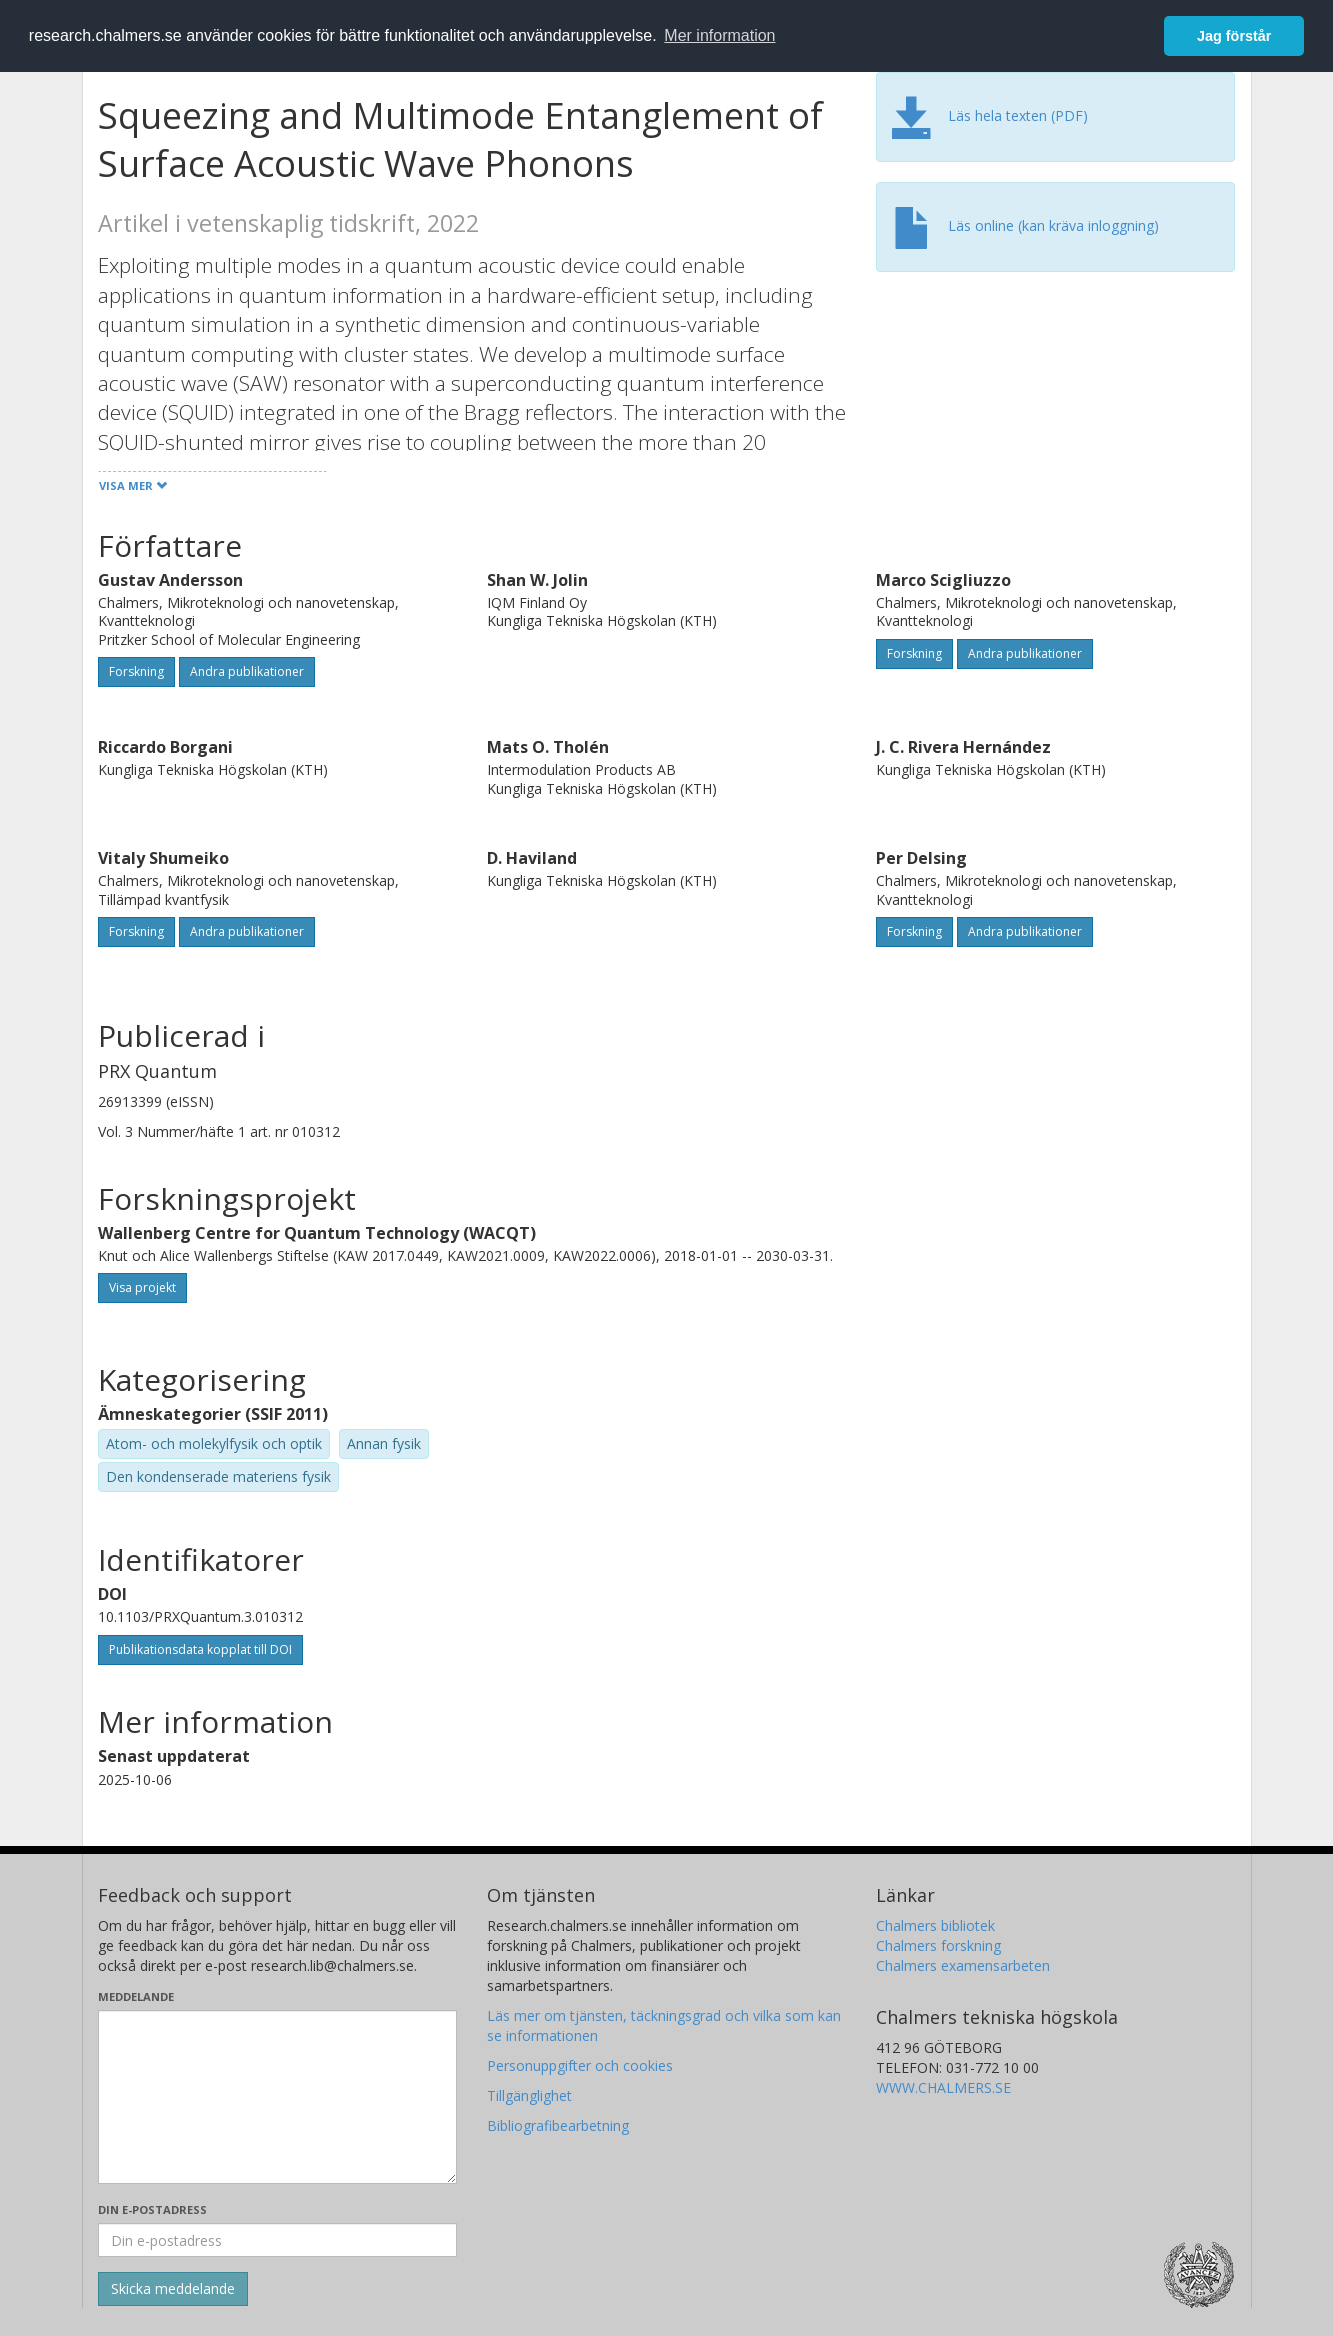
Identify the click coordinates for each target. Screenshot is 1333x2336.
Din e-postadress (152, 2209)
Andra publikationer (247, 671)
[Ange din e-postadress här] (277, 2240)
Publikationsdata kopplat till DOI (200, 1649)
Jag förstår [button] (1234, 36)
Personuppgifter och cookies (580, 2065)
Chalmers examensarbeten (963, 1965)
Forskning (136, 671)
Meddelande (136, 1996)
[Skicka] (173, 2289)
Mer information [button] (719, 35)
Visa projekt (142, 1287)
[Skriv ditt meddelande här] (277, 2097)
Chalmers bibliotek (935, 1925)
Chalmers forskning (938, 1945)
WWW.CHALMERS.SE (943, 2087)
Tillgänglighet (529, 2095)
